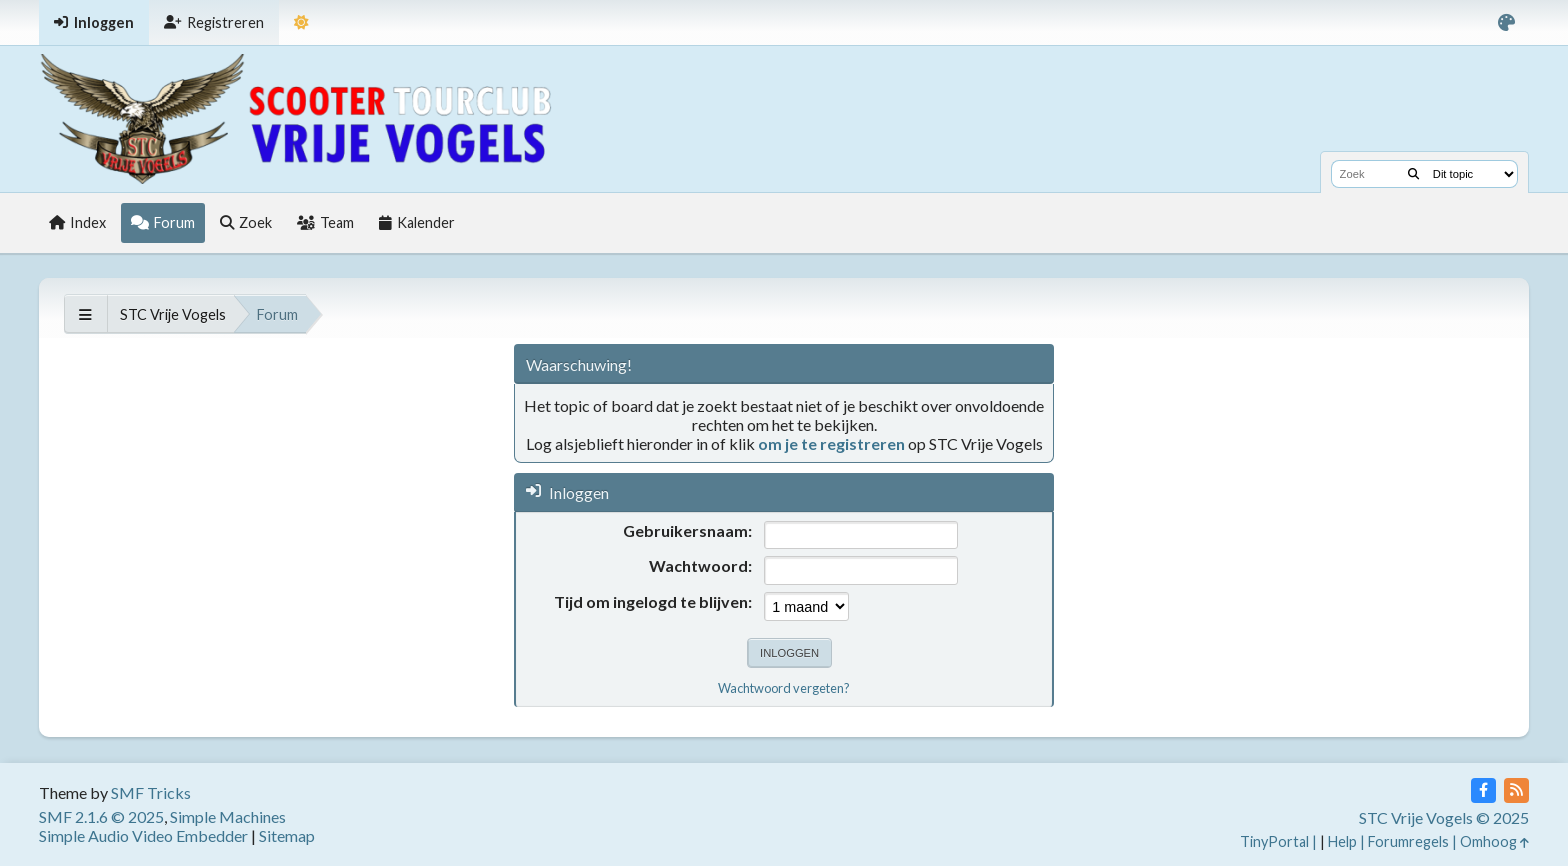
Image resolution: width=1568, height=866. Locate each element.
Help (1342, 841)
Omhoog (1494, 841)
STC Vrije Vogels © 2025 (1444, 817)
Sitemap (287, 835)
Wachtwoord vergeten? (784, 688)
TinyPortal (1274, 841)
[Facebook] (1483, 790)
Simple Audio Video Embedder (143, 835)
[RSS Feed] (1516, 790)
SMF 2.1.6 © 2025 (101, 816)
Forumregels (1408, 841)
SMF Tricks (151, 792)
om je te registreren (831, 443)
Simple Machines (228, 816)
